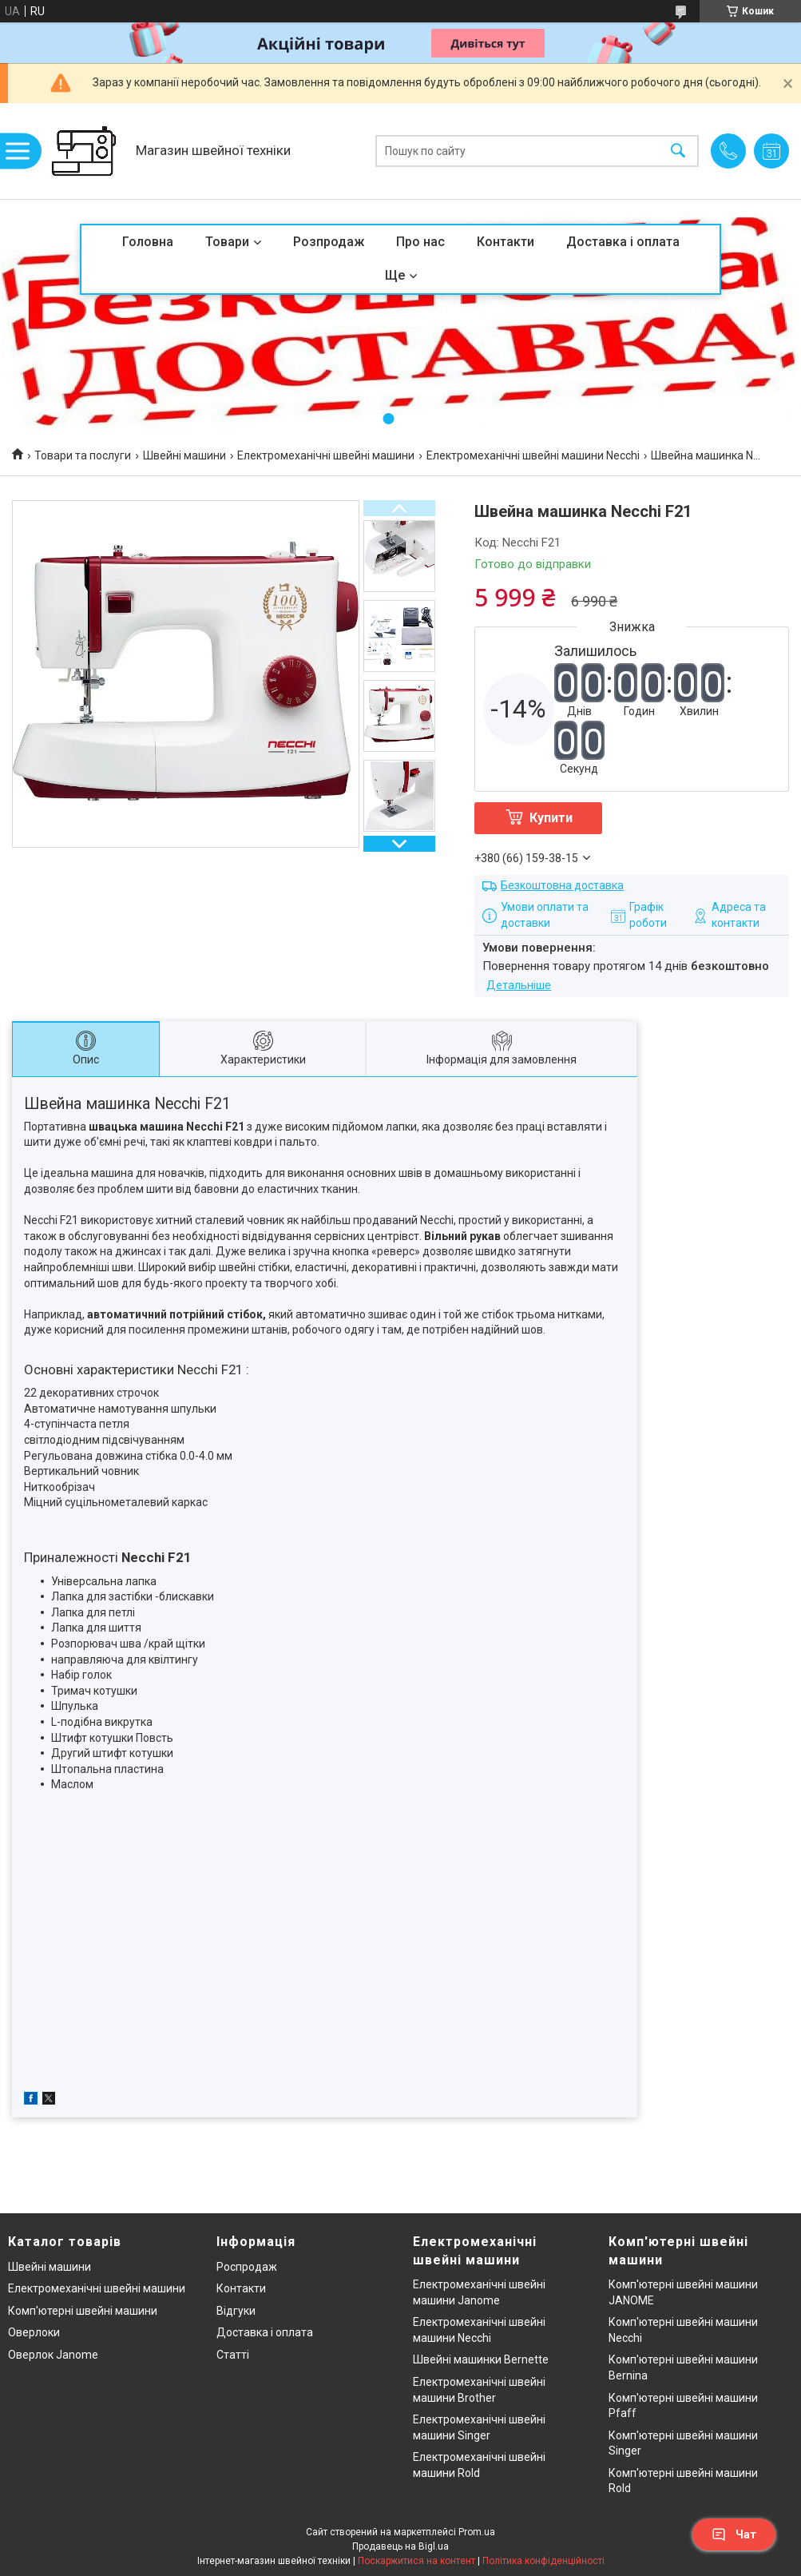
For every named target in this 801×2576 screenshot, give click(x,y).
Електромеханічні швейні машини (325, 455)
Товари (227, 241)
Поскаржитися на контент (416, 2560)
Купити (551, 817)
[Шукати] (678, 151)
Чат (734, 2534)
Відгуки (236, 2310)
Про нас (420, 241)
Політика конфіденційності (543, 2560)
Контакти (505, 241)
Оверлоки (34, 2332)
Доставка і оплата (623, 241)
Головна (147, 241)
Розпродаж (328, 241)
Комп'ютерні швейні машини (82, 2310)
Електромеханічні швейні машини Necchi (533, 455)
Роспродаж (246, 2266)
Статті (232, 2354)
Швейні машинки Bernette (481, 2359)
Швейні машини (184, 455)
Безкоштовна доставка (562, 885)
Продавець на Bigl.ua (400, 2546)
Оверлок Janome (53, 2354)
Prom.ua (476, 2532)
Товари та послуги (82, 455)
